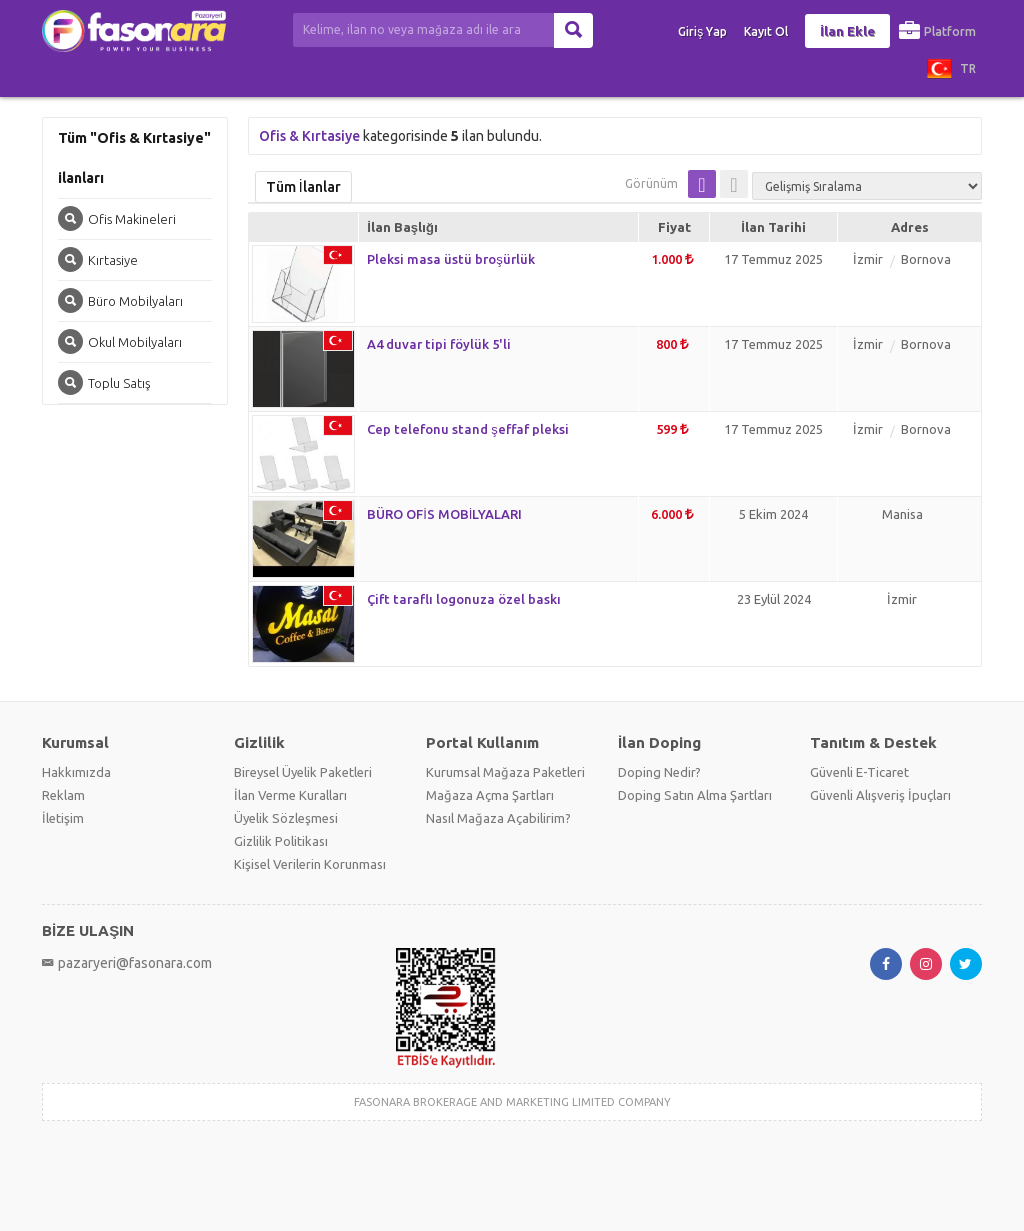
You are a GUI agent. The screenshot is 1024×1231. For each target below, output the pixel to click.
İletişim (63, 818)
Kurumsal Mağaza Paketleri (505, 772)
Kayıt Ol (766, 31)
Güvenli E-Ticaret (859, 772)
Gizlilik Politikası (281, 841)
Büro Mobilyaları (120, 300)
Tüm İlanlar (303, 187)
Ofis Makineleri (117, 218)
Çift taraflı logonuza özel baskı (464, 599)
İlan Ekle (847, 31)
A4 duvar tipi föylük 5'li (439, 344)
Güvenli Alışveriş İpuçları (880, 795)
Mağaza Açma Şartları (490, 795)
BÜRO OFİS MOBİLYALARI (444, 514)
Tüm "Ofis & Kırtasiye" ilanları (134, 158)
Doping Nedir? (659, 772)
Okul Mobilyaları (120, 341)
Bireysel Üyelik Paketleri (303, 772)
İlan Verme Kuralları (290, 795)
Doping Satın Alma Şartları (695, 795)
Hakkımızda (76, 772)
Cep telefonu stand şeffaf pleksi (468, 429)
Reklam (63, 795)
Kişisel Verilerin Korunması (310, 864)
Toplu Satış (104, 382)
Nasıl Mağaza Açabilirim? (498, 818)
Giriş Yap (702, 31)
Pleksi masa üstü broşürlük (451, 259)
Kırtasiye (98, 259)
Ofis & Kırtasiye (309, 136)
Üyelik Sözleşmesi (286, 818)
